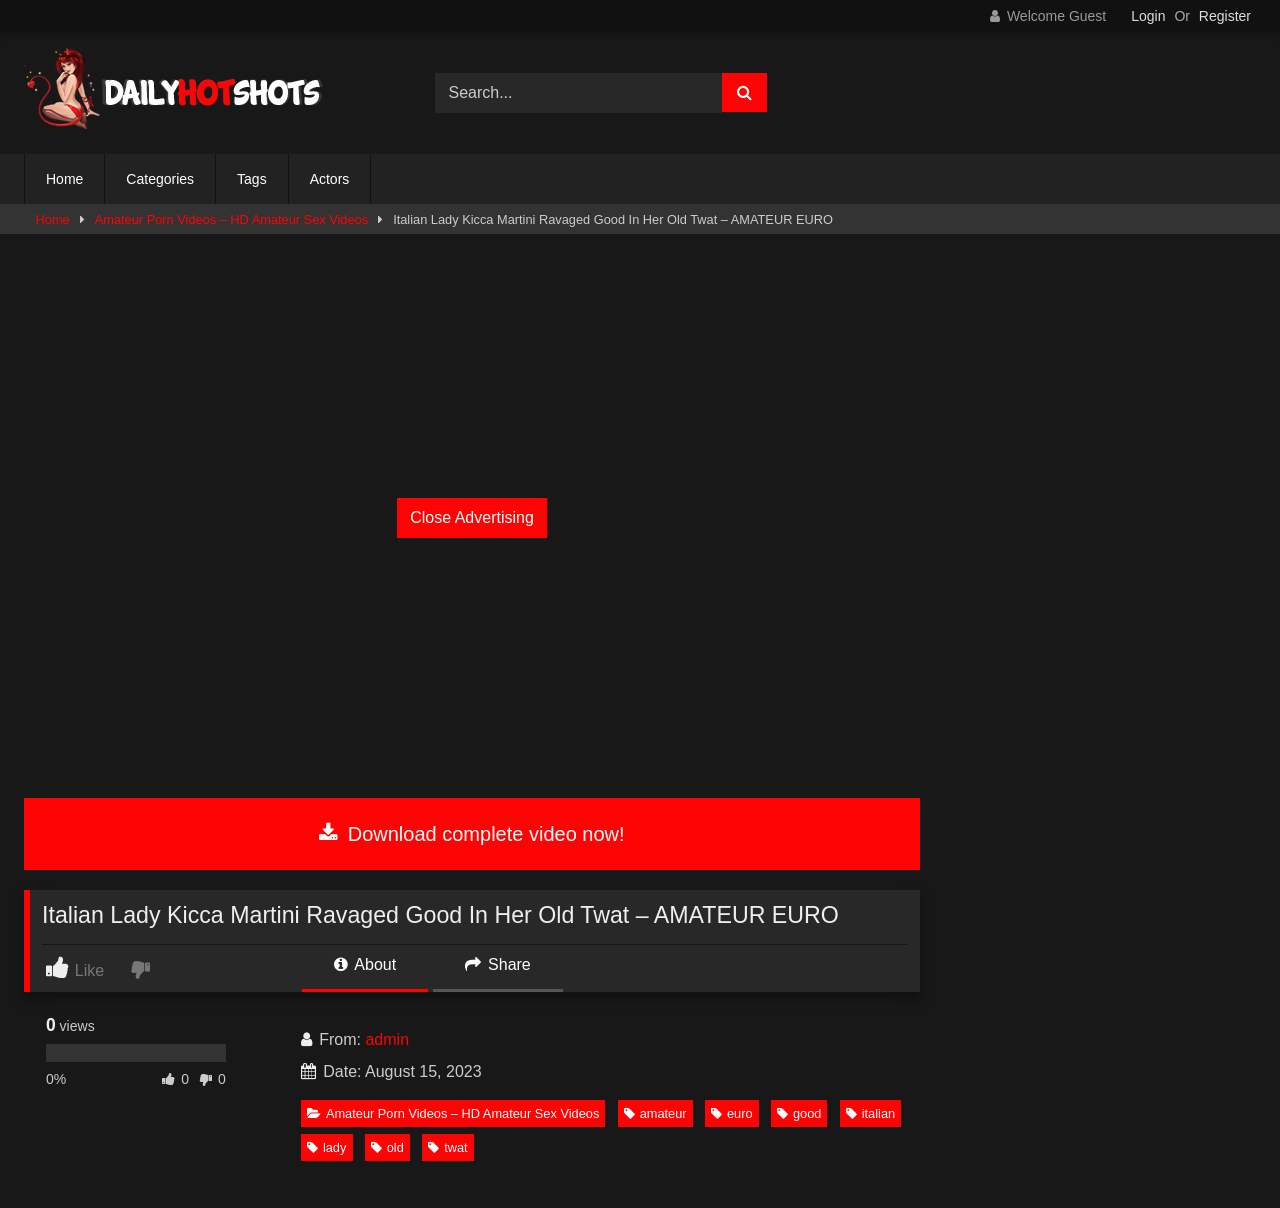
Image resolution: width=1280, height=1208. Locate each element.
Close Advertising (472, 517)
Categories (160, 179)
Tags (252, 179)
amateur (655, 1113)
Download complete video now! (471, 834)
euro (732, 1113)
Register (1225, 16)
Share (498, 964)
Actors (330, 179)
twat (447, 1147)
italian (870, 1113)
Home (64, 179)
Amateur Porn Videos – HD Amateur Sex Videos (231, 219)
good (799, 1113)
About (365, 964)
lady (326, 1147)
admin (387, 1039)
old (387, 1147)
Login (1148, 16)
